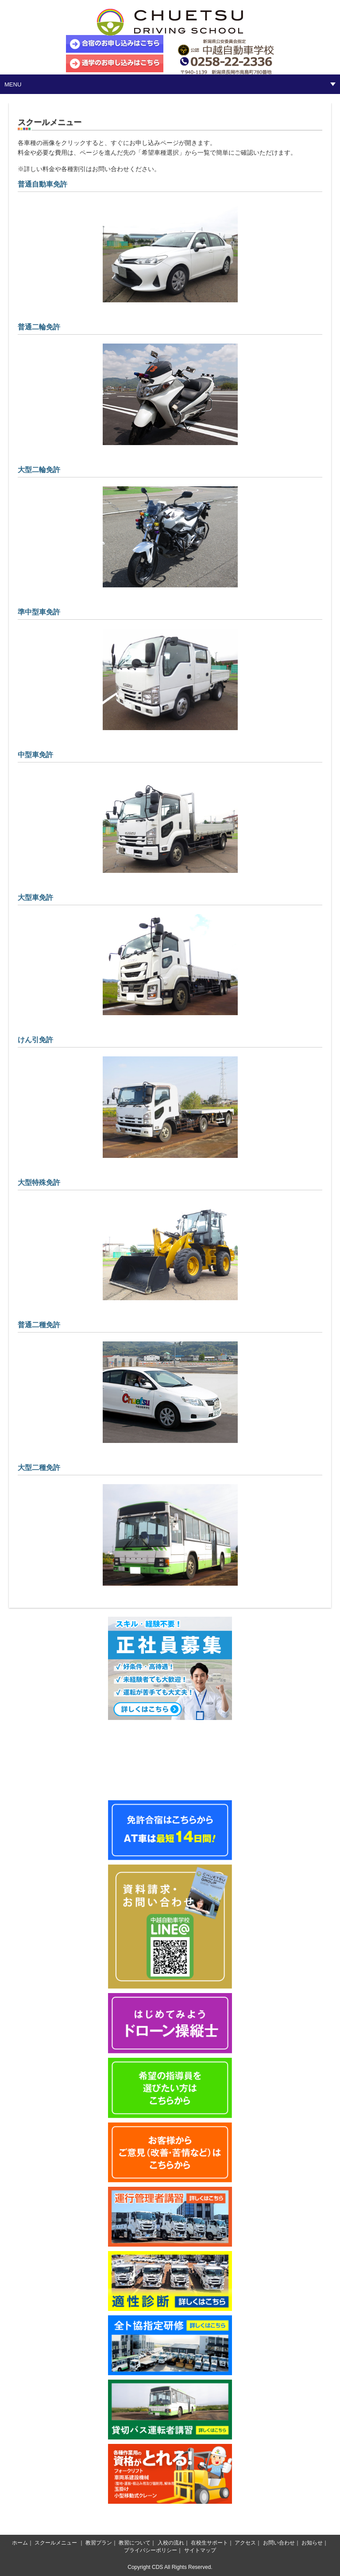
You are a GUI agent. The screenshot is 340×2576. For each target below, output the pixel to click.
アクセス (245, 2543)
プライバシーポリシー (150, 2550)
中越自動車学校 (170, 22)
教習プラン (98, 2543)
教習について (135, 2543)
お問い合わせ (279, 2543)
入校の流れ (171, 2543)
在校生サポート (209, 2543)
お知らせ (312, 2543)
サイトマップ (200, 2550)
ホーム (20, 2543)
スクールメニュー (56, 2543)
